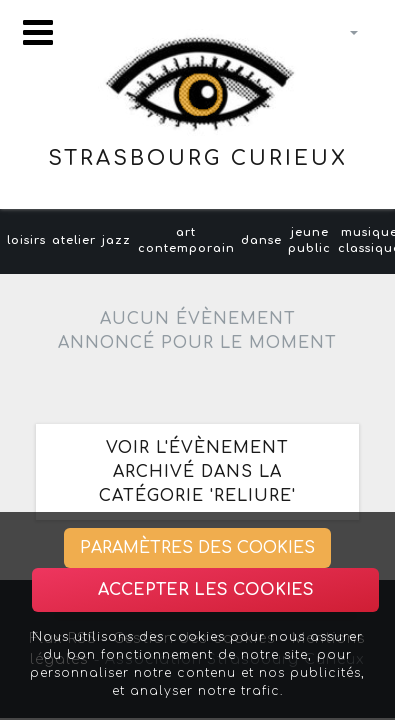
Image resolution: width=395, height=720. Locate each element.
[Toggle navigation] (38, 32)
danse (261, 240)
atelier (74, 240)
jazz (116, 240)
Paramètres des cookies (197, 548)
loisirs (26, 240)
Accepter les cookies (206, 590)
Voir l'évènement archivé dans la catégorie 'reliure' (197, 472)
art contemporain (186, 241)
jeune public (309, 241)
